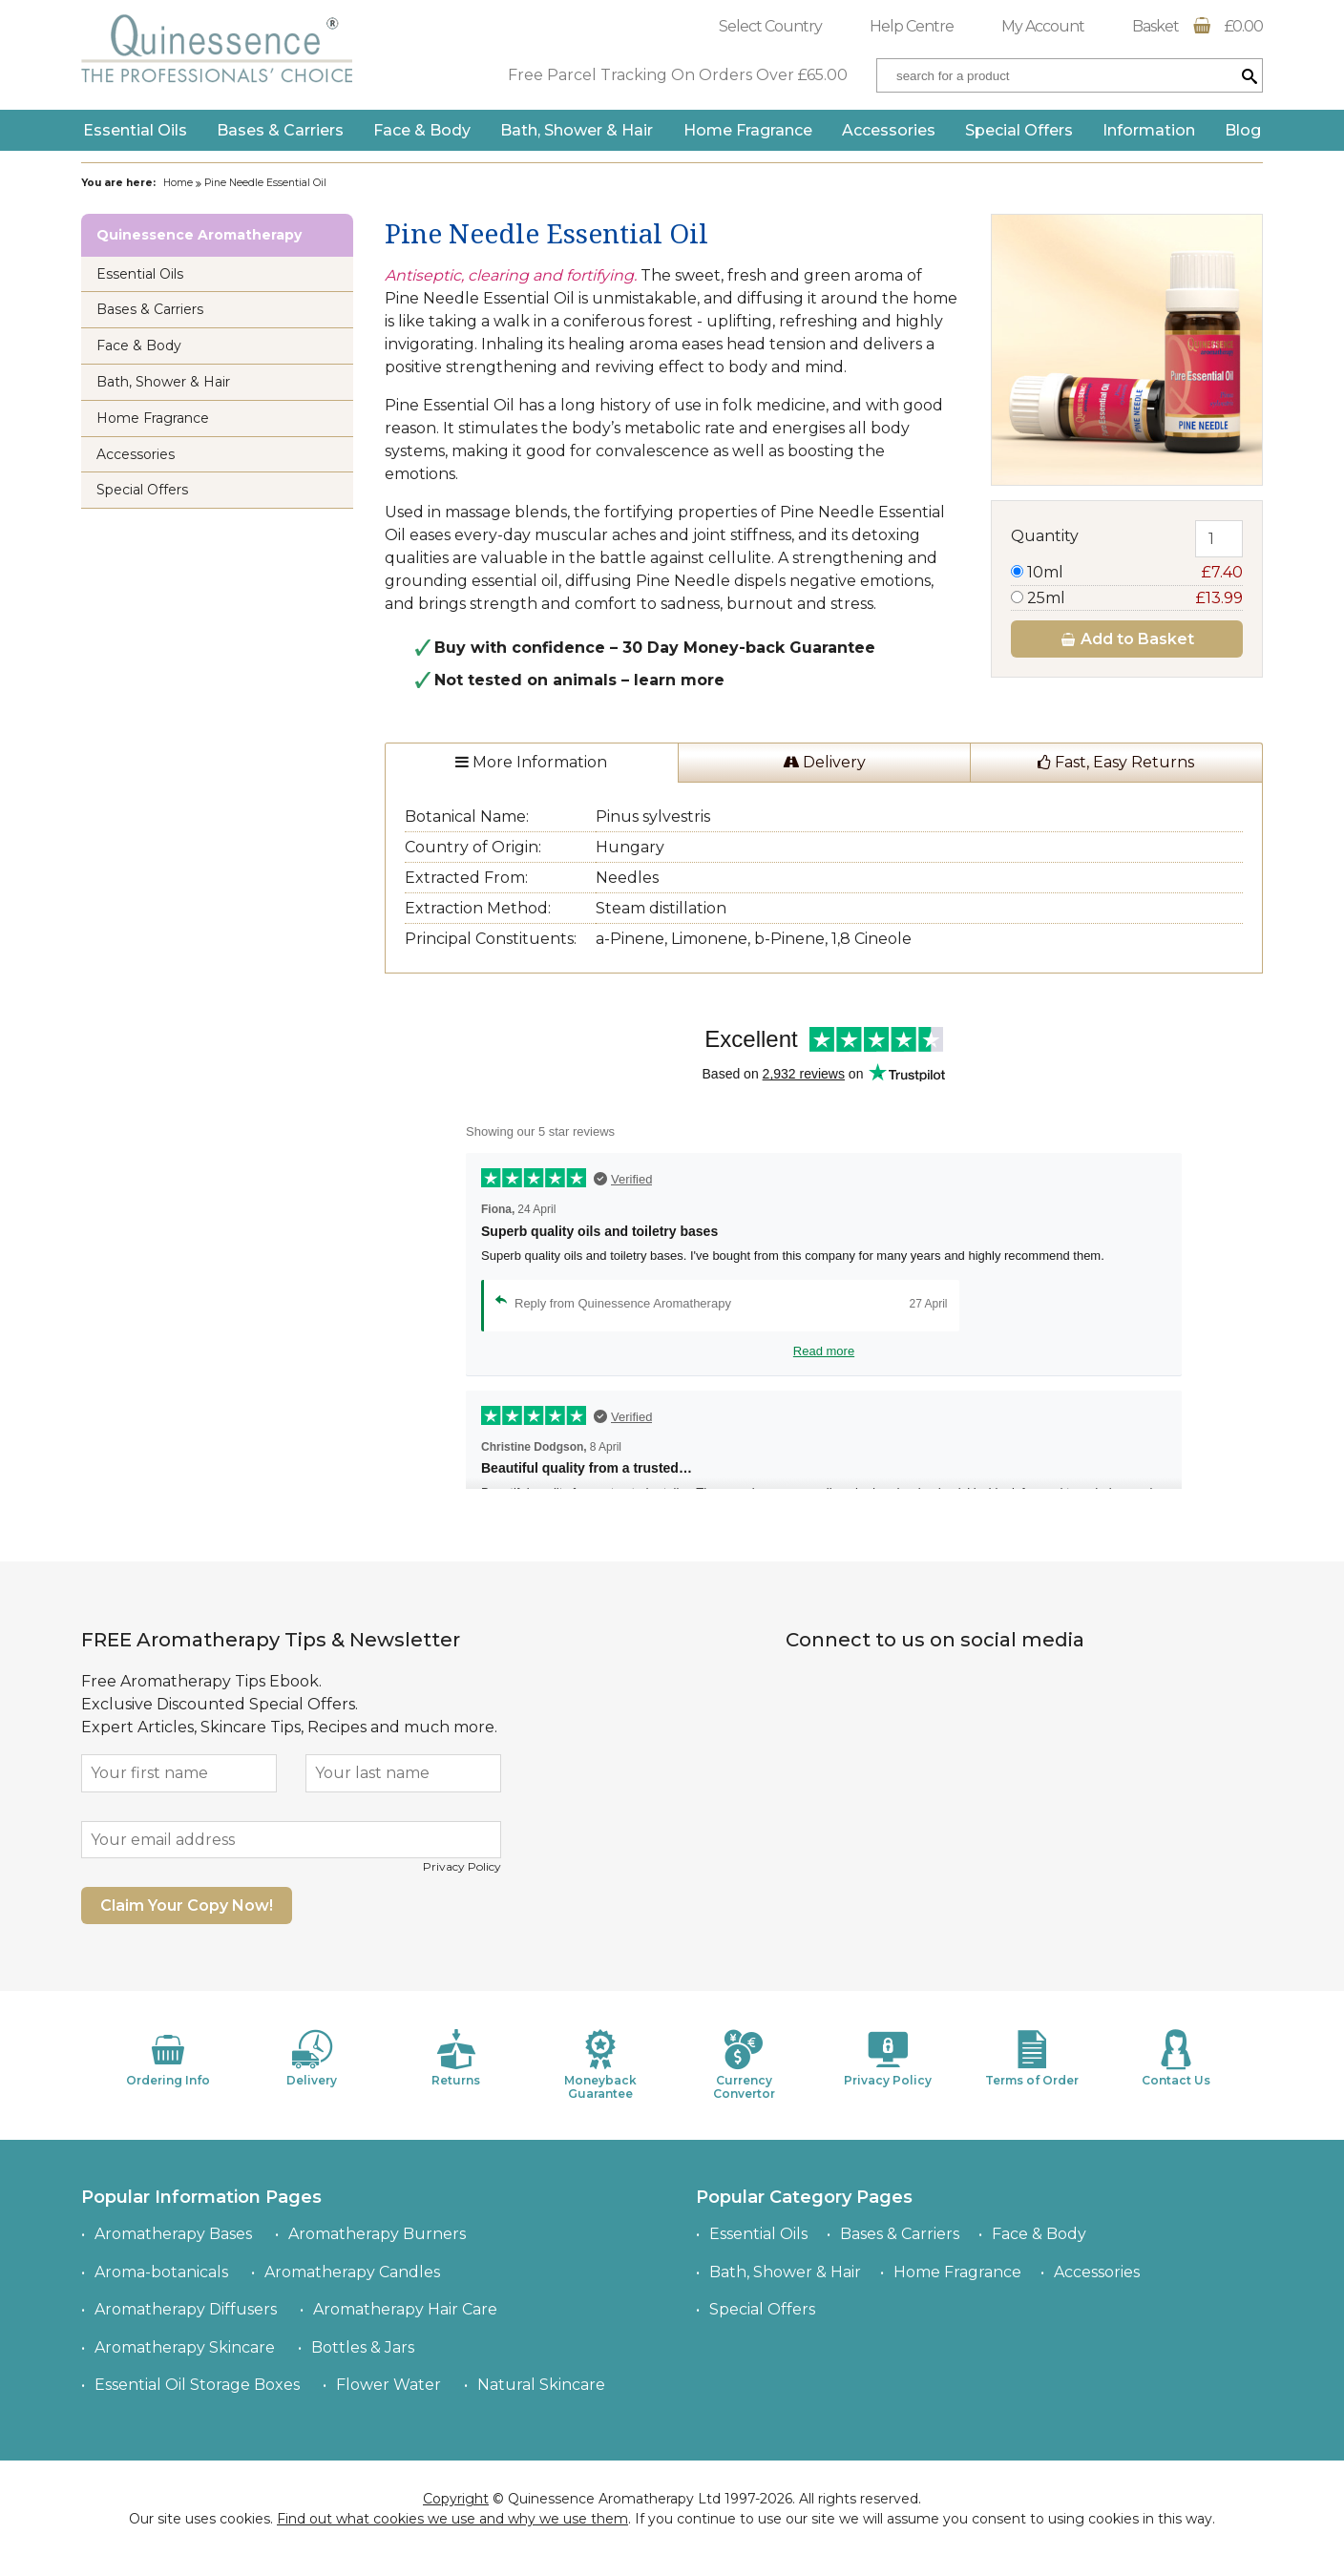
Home (178, 183)
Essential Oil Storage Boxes (197, 2385)
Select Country (770, 26)
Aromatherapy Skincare (184, 2347)
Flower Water (388, 2385)
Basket (1197, 26)
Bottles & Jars (362, 2347)
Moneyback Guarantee (600, 2065)
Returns (456, 2058)
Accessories (888, 130)
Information (1148, 130)
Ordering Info (168, 2058)
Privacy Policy (462, 1866)
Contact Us (1176, 2058)
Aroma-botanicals (161, 2272)
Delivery (824, 762)
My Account (1042, 26)
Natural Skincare (541, 2385)
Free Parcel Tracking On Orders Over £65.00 (678, 75)
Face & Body (422, 130)
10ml (1127, 572)
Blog (1243, 130)
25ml (1127, 598)
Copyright (456, 2498)
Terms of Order (1032, 2058)
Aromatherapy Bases (173, 2234)
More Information (531, 762)
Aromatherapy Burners (377, 2234)
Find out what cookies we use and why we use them (452, 2518)
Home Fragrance (747, 130)
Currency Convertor (743, 2065)
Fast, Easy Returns (1116, 762)
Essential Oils (135, 130)
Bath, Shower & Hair (576, 130)
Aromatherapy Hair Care (405, 2309)
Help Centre (912, 26)
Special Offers (1019, 130)
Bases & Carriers (280, 130)
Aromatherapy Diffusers (185, 2309)
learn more (679, 680)
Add (1127, 639)
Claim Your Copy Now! (186, 1905)
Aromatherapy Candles (352, 2272)
